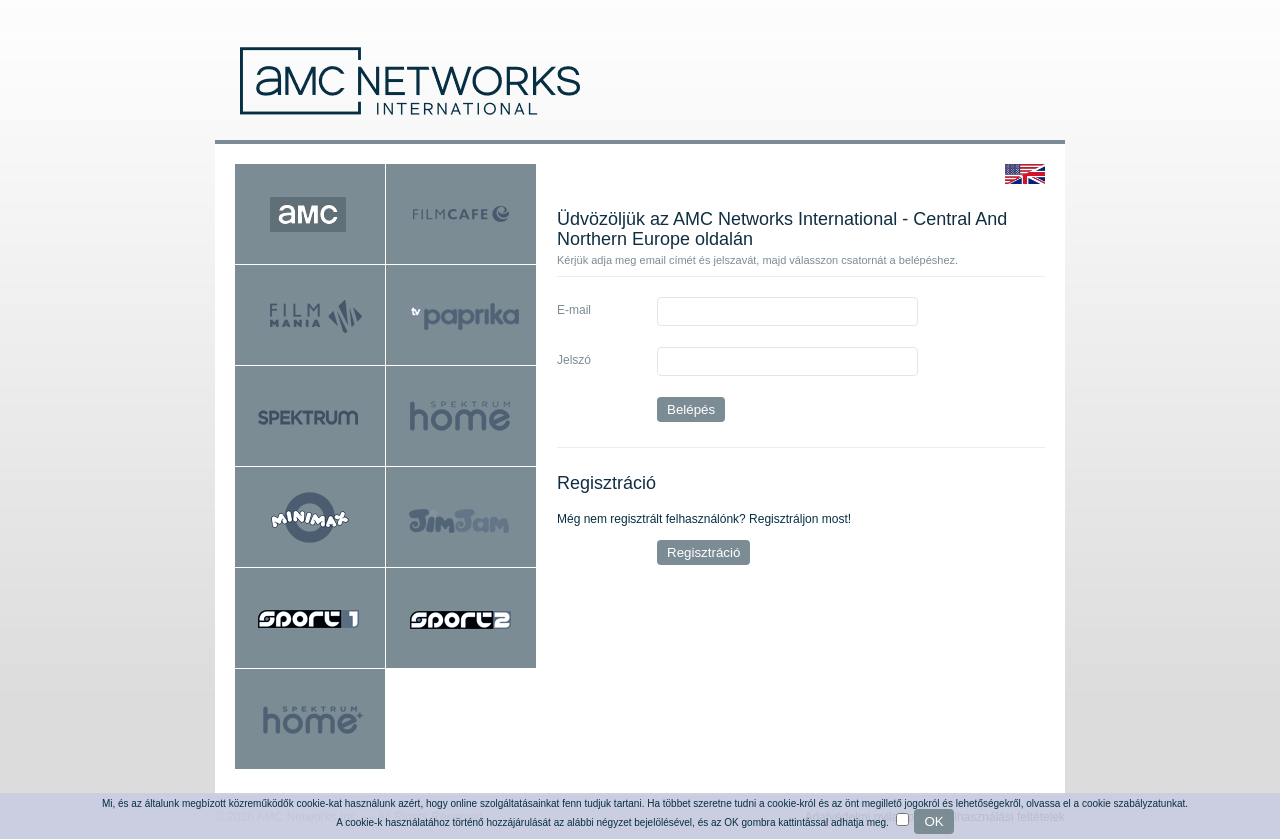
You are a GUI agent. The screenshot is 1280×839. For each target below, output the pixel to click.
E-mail (574, 310)
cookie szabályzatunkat (1133, 803)
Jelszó (574, 360)
